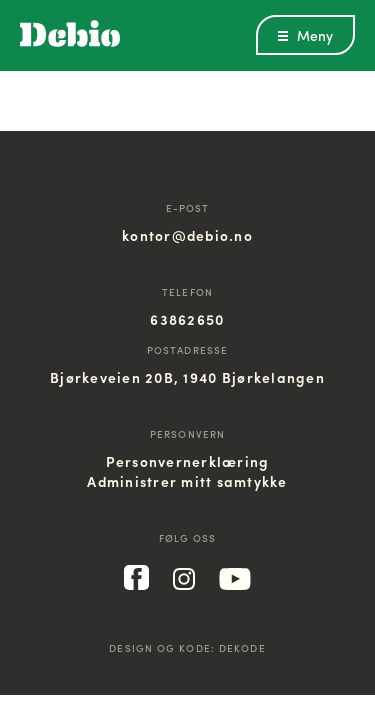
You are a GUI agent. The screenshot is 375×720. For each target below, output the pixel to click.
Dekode (242, 648)
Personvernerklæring (188, 461)
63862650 (187, 319)
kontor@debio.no (187, 235)
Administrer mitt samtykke (187, 481)
